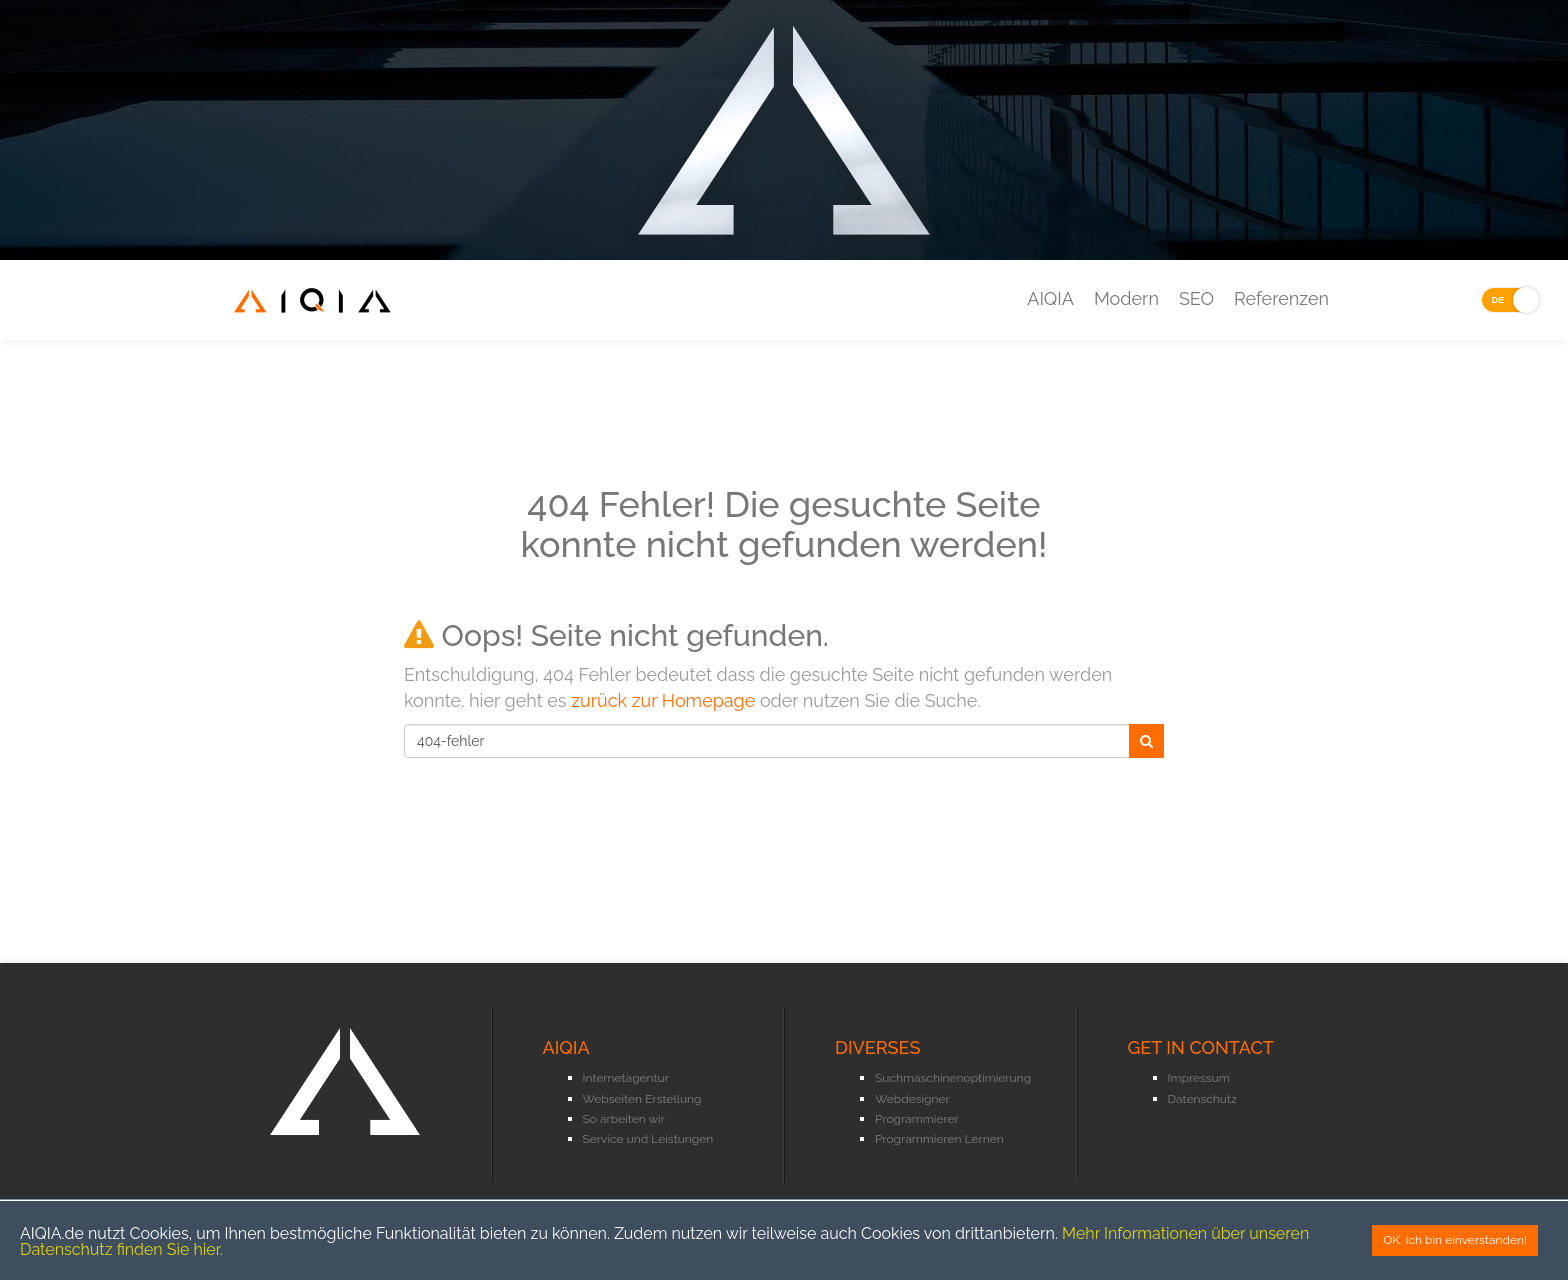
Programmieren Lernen (939, 1139)
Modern (1126, 298)
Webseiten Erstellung (642, 1099)
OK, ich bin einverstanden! (1455, 1240)
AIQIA (1050, 298)
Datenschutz (1202, 1099)
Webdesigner (912, 1099)
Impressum (1199, 1078)
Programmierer (917, 1119)
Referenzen (1281, 298)
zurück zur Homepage (663, 700)
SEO (1196, 298)
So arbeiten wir (624, 1119)
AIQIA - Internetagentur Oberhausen (312, 313)
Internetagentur (626, 1078)
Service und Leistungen (648, 1139)
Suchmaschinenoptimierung (953, 1078)
